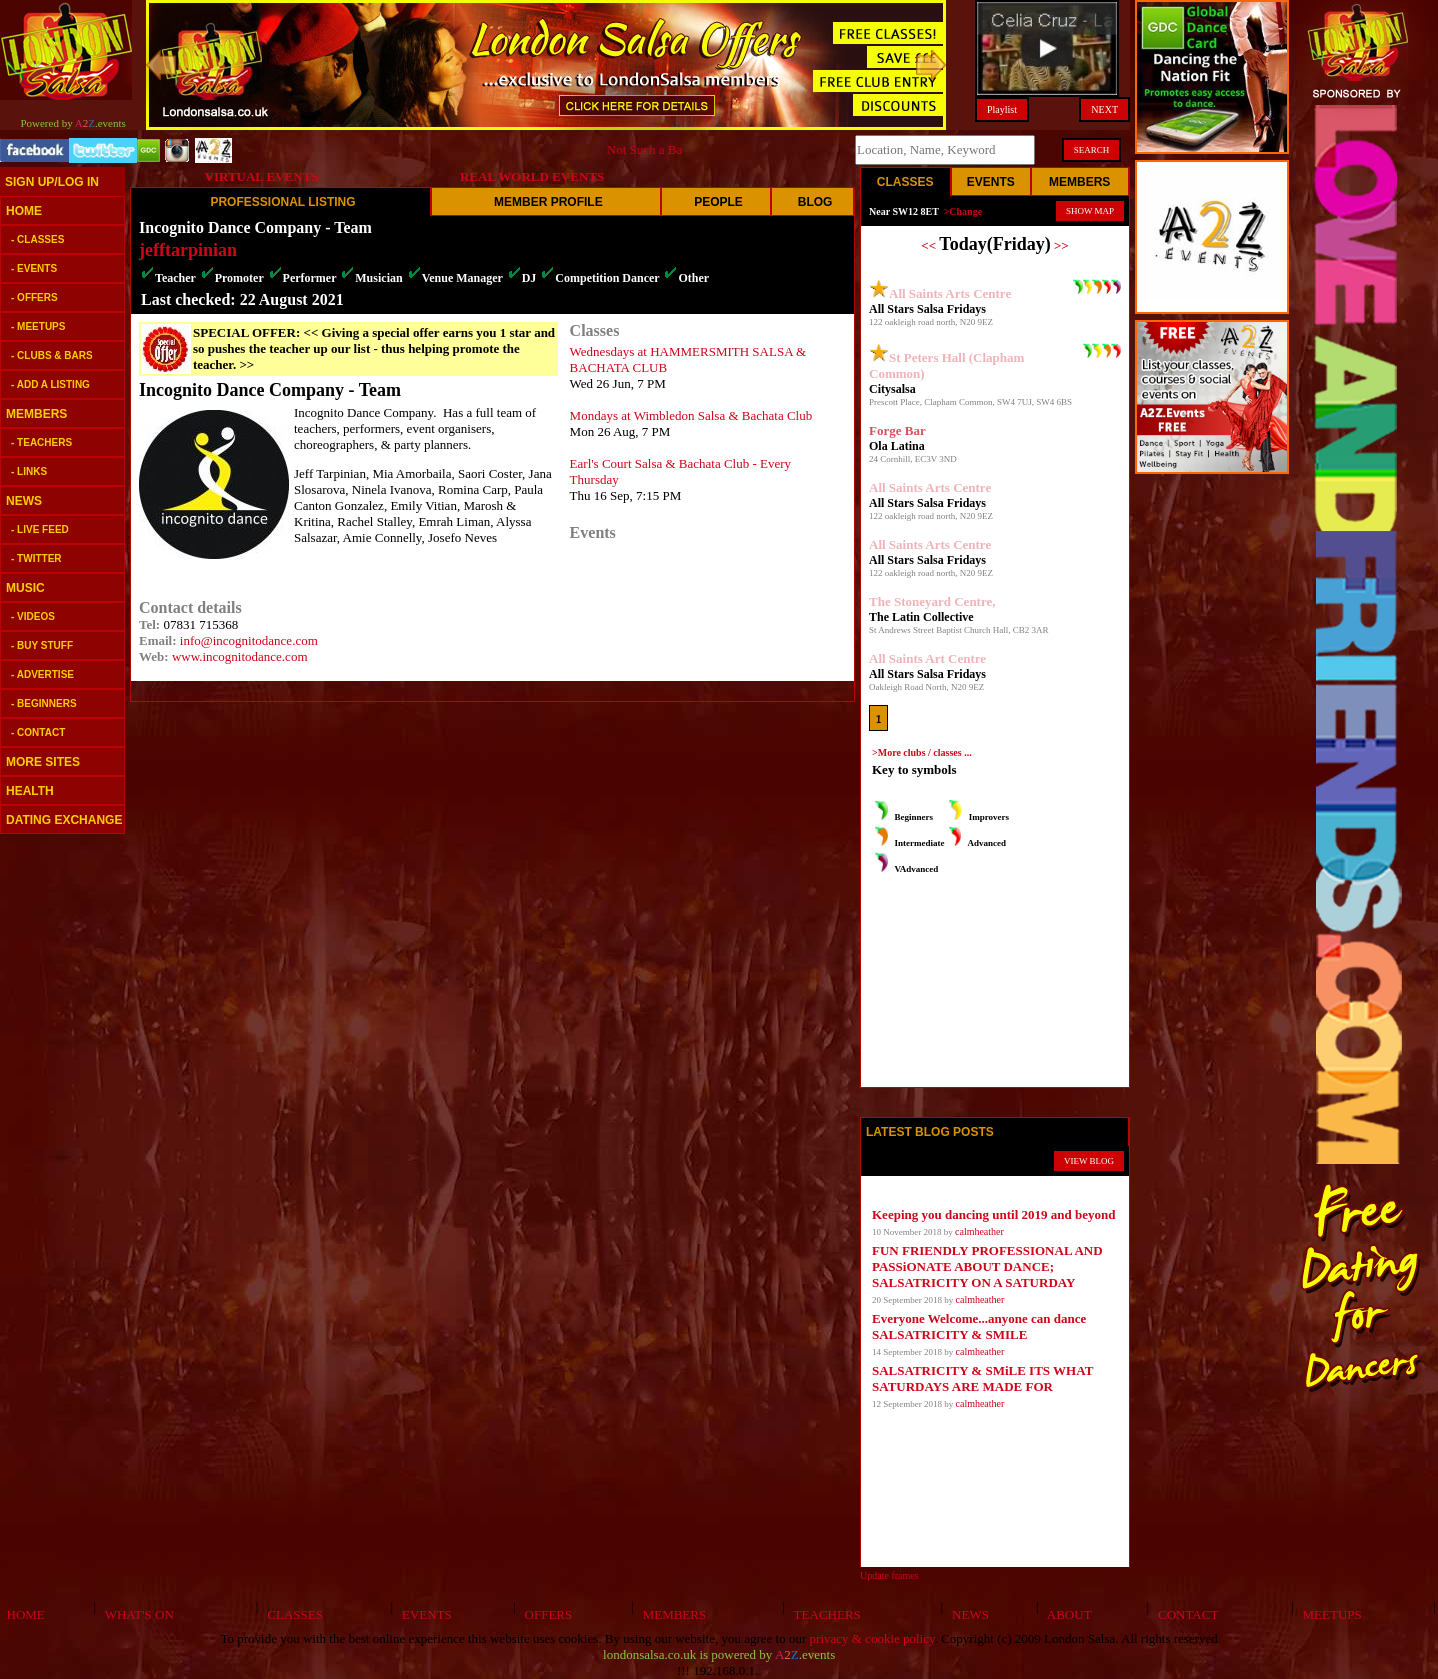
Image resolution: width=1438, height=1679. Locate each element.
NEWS (24, 501)
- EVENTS (34, 268)
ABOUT (1066, 1614)
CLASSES (292, 1614)
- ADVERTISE (42, 674)
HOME (24, 211)
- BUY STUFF (42, 645)
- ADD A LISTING (50, 384)
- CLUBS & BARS (52, 355)
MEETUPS (1329, 1614)
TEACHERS (823, 1614)
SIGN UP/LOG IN (52, 182)
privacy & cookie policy (872, 1638)
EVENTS (423, 1614)
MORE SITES (43, 762)
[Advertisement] (60, 1150)
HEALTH (30, 791)
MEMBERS (36, 414)
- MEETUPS (38, 326)
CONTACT (1185, 1614)
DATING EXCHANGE (64, 820)
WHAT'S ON (135, 1614)
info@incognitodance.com (249, 640)
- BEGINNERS (44, 703)
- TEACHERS (41, 442)
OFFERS (545, 1614)
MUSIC (25, 588)
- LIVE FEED (40, 529)
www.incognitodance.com (240, 656)
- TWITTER (36, 558)
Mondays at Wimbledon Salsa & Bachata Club (691, 415)
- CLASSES (37, 239)
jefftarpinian (188, 250)
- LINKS (29, 471)
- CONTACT (38, 732)
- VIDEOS (33, 616)
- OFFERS (34, 297)
